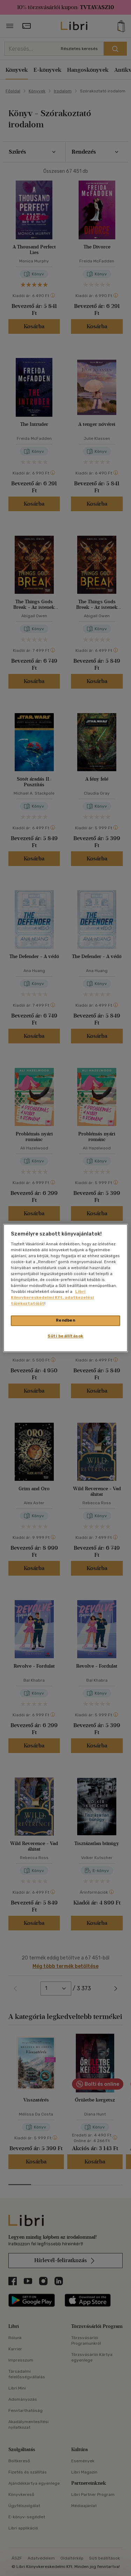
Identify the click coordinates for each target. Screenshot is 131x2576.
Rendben (65, 1320)
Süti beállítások (65, 1336)
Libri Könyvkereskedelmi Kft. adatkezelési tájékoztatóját (52, 1297)
